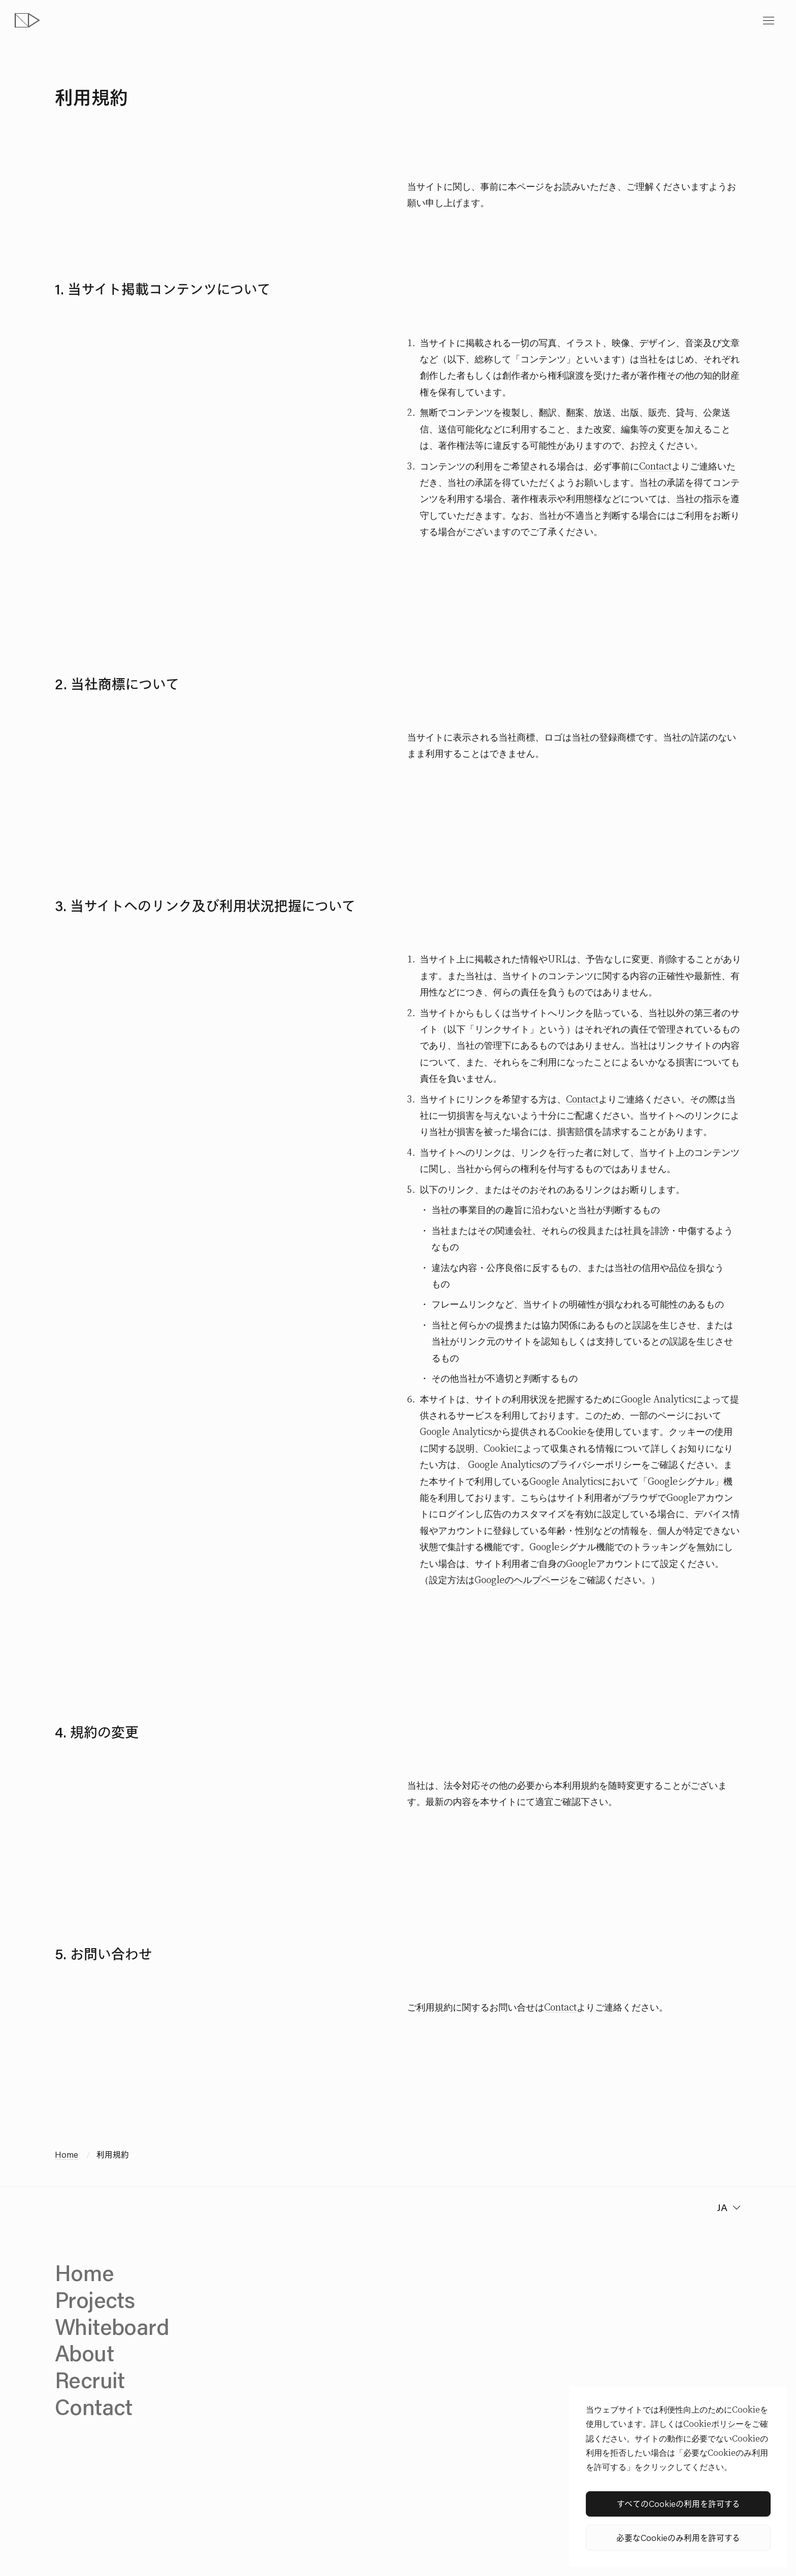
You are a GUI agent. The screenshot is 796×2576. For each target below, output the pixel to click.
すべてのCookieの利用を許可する (678, 2503)
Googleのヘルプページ (522, 1579)
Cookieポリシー (713, 2424)
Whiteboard (112, 2326)
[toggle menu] (768, 20)
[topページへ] (27, 20)
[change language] (727, 2207)
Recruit (90, 2379)
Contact (655, 466)
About (84, 2352)
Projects (95, 2299)
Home (66, 2154)
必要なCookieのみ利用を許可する (678, 2537)
